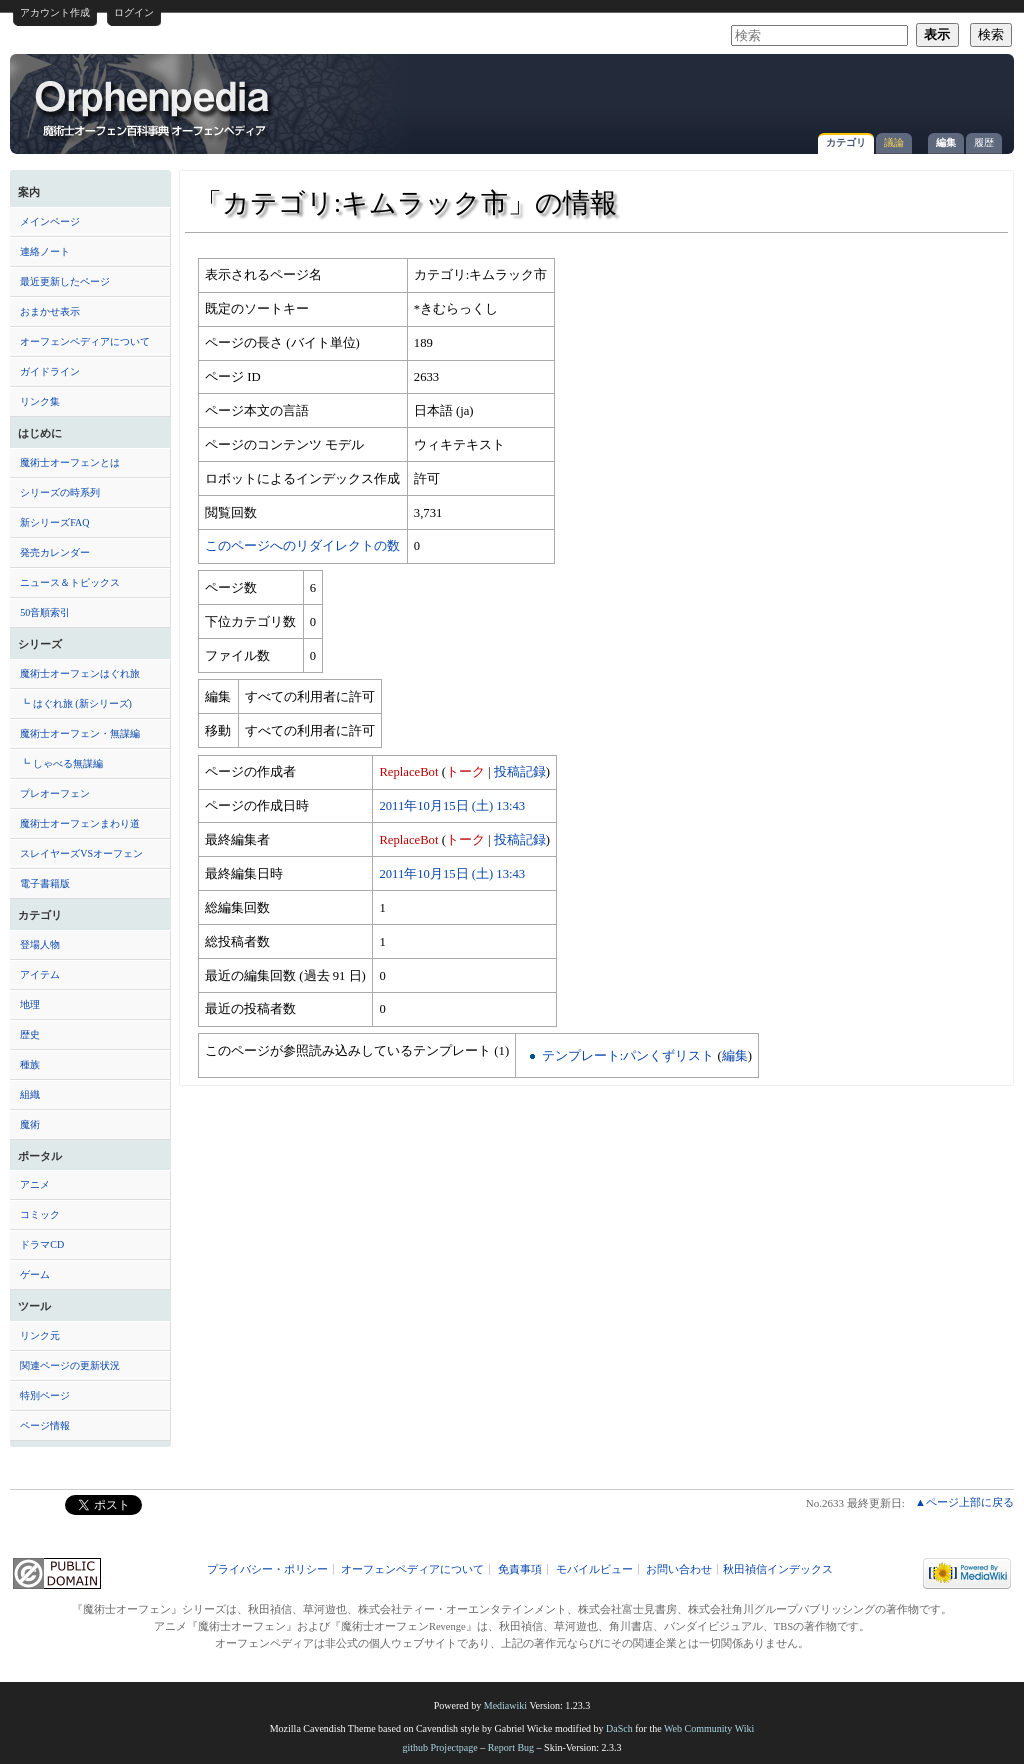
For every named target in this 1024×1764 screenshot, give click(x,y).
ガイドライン (50, 371)
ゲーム (35, 1274)
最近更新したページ (65, 281)
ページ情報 (45, 1425)
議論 (894, 142)
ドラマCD (42, 1244)
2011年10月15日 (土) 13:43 (452, 806)
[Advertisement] (770, 94)
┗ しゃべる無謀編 (61, 763)
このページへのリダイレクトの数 (302, 546)
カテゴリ (846, 142)
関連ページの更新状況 (70, 1365)
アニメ (35, 1184)
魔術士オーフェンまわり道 (80, 823)
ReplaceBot (408, 772)
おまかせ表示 (50, 311)
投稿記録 (520, 772)
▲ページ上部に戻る (964, 1502)
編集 (946, 142)
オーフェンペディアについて (85, 341)
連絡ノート (45, 251)
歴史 (30, 1034)
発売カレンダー (55, 552)
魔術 (30, 1124)
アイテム (40, 974)
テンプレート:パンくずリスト (628, 1056)
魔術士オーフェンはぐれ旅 (80, 673)
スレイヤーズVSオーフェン (81, 853)
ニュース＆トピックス (70, 582)
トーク (465, 772)
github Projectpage (439, 1747)
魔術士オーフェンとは (70, 462)
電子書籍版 (45, 883)
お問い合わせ (679, 1569)
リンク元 (40, 1335)
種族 (30, 1064)
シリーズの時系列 (60, 492)
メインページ (50, 221)
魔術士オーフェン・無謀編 (80, 733)
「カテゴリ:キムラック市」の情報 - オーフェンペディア (154, 107)
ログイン (134, 12)
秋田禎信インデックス (778, 1569)
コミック (40, 1214)
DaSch (619, 1728)
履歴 (984, 142)
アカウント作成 (55, 12)
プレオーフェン (55, 793)
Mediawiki (505, 1705)
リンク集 (40, 401)
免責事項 (520, 1569)
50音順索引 (45, 612)
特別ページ (45, 1395)
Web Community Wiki (709, 1728)
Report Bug (511, 1747)
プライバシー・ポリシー (267, 1569)
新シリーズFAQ (54, 522)
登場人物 (40, 944)
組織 (30, 1094)
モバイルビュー (594, 1569)
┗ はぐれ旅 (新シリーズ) (76, 703)
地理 (30, 1004)
